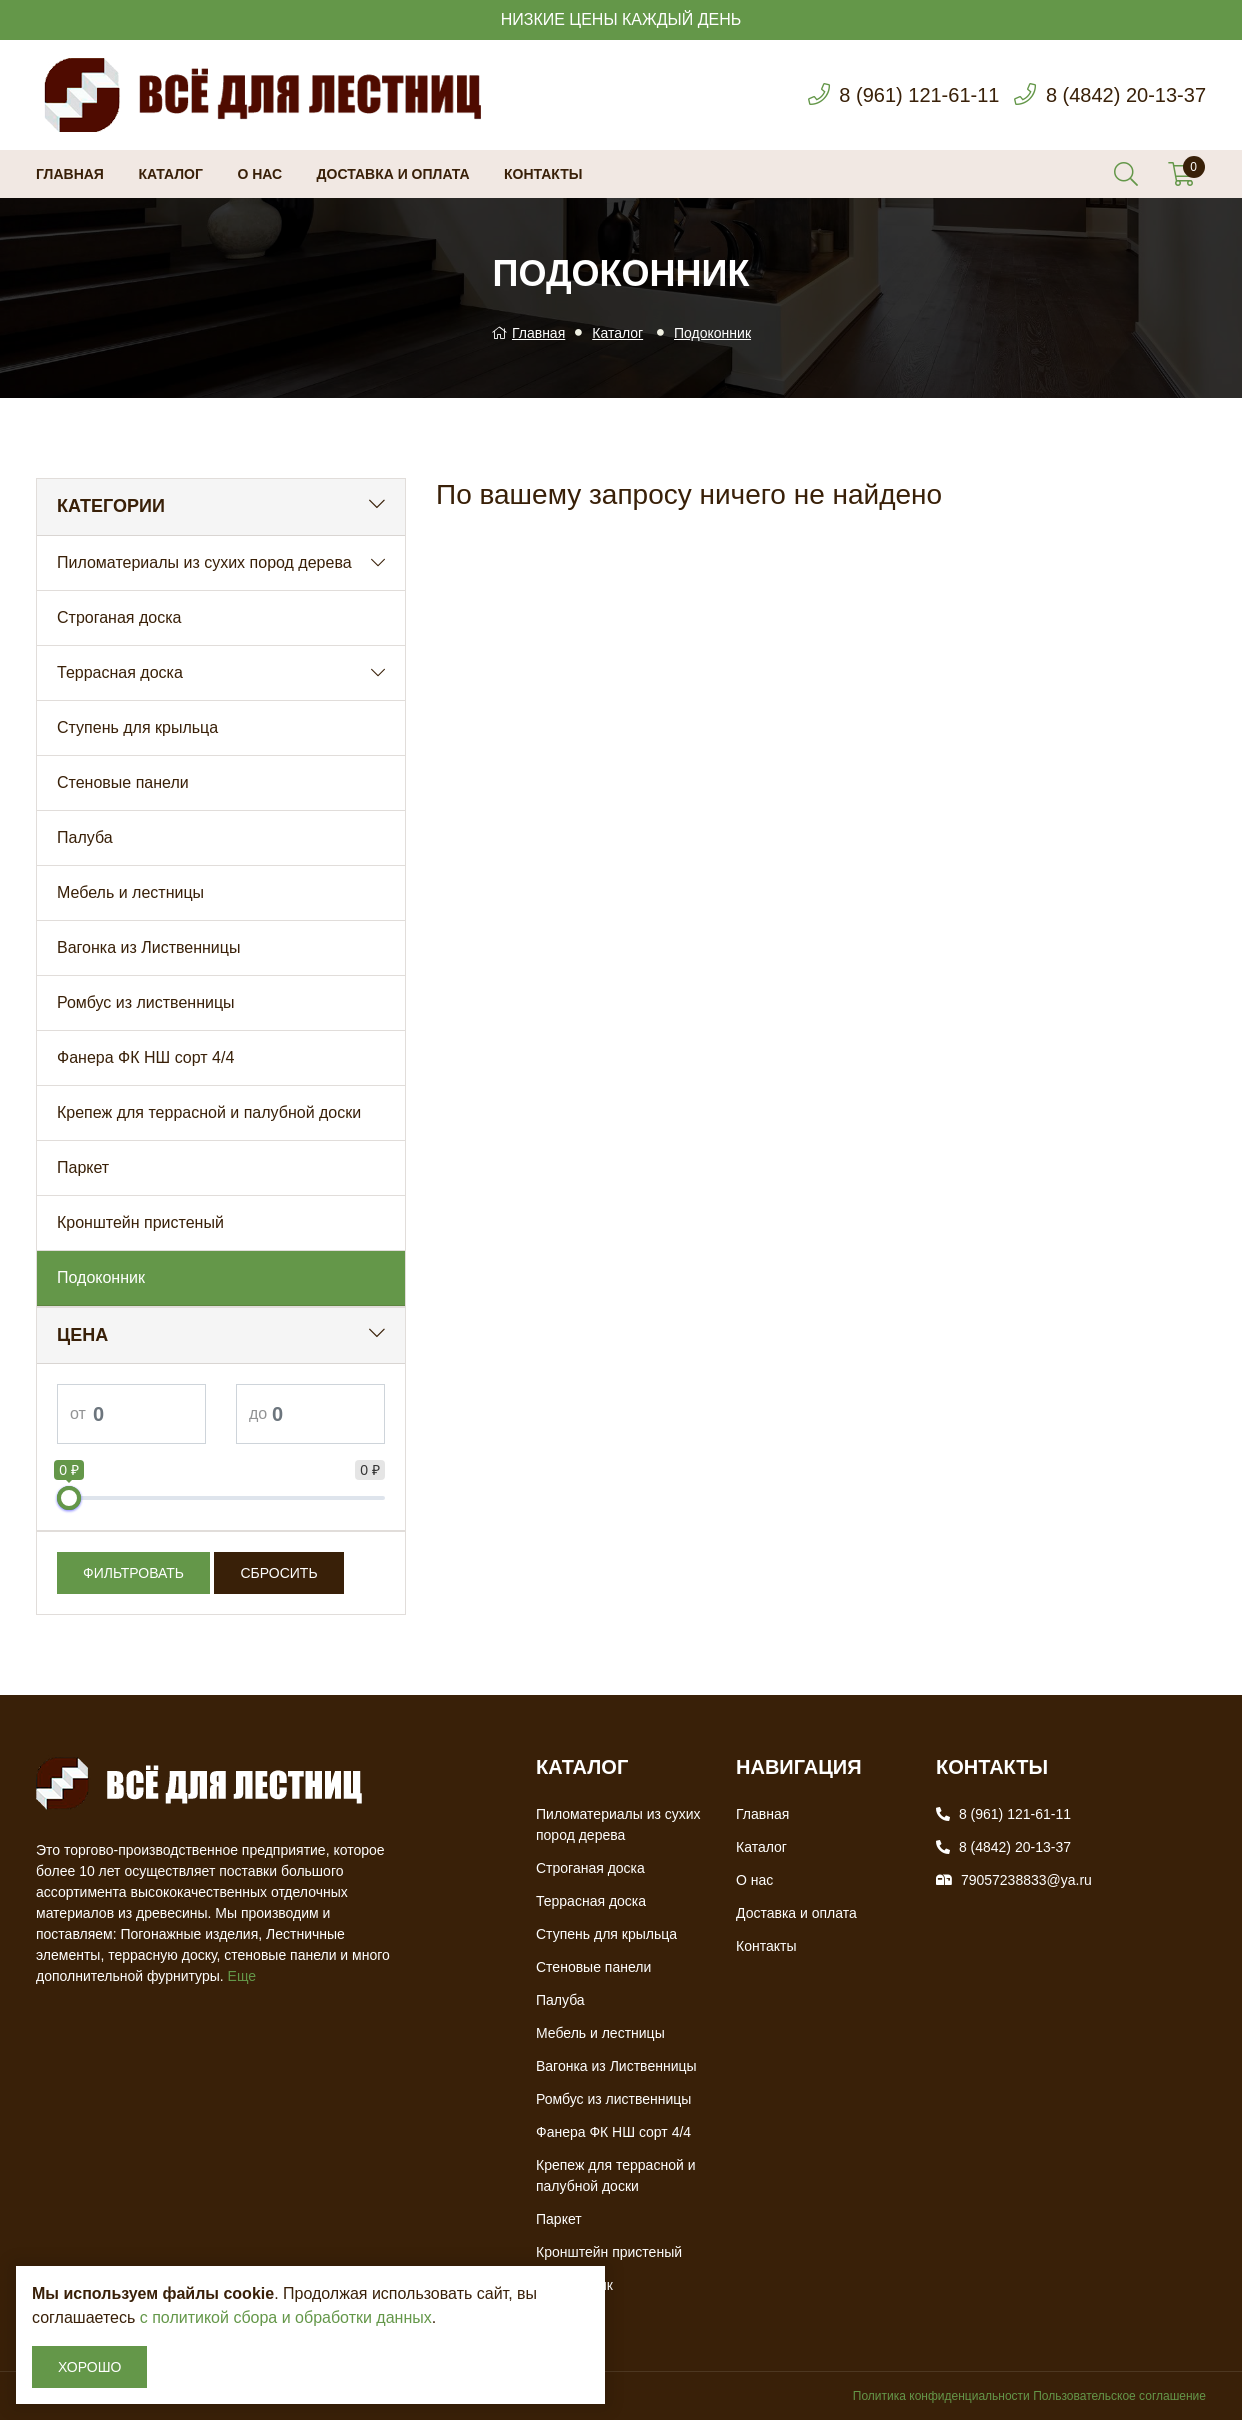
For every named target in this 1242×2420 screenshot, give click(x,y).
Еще (242, 1976)
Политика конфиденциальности (941, 2396)
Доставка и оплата (393, 174)
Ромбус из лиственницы (146, 1002)
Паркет (83, 1167)
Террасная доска (120, 672)
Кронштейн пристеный (140, 1222)
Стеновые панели (123, 782)
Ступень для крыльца (137, 727)
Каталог (170, 174)
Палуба (85, 837)
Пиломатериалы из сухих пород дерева (204, 562)
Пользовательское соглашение (1119, 2396)
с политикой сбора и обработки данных (286, 2317)
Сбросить (278, 1573)
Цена (82, 1335)
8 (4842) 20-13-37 (1126, 95)
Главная (70, 174)
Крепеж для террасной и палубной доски (209, 1112)
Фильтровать (133, 1573)
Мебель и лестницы (130, 892)
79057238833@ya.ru (1026, 1880)
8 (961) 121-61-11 (919, 95)
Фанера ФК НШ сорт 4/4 (145, 1057)
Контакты (543, 174)
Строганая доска (119, 617)
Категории (111, 506)
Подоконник (712, 333)
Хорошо (89, 2367)
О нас (259, 174)
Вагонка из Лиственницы (148, 947)
